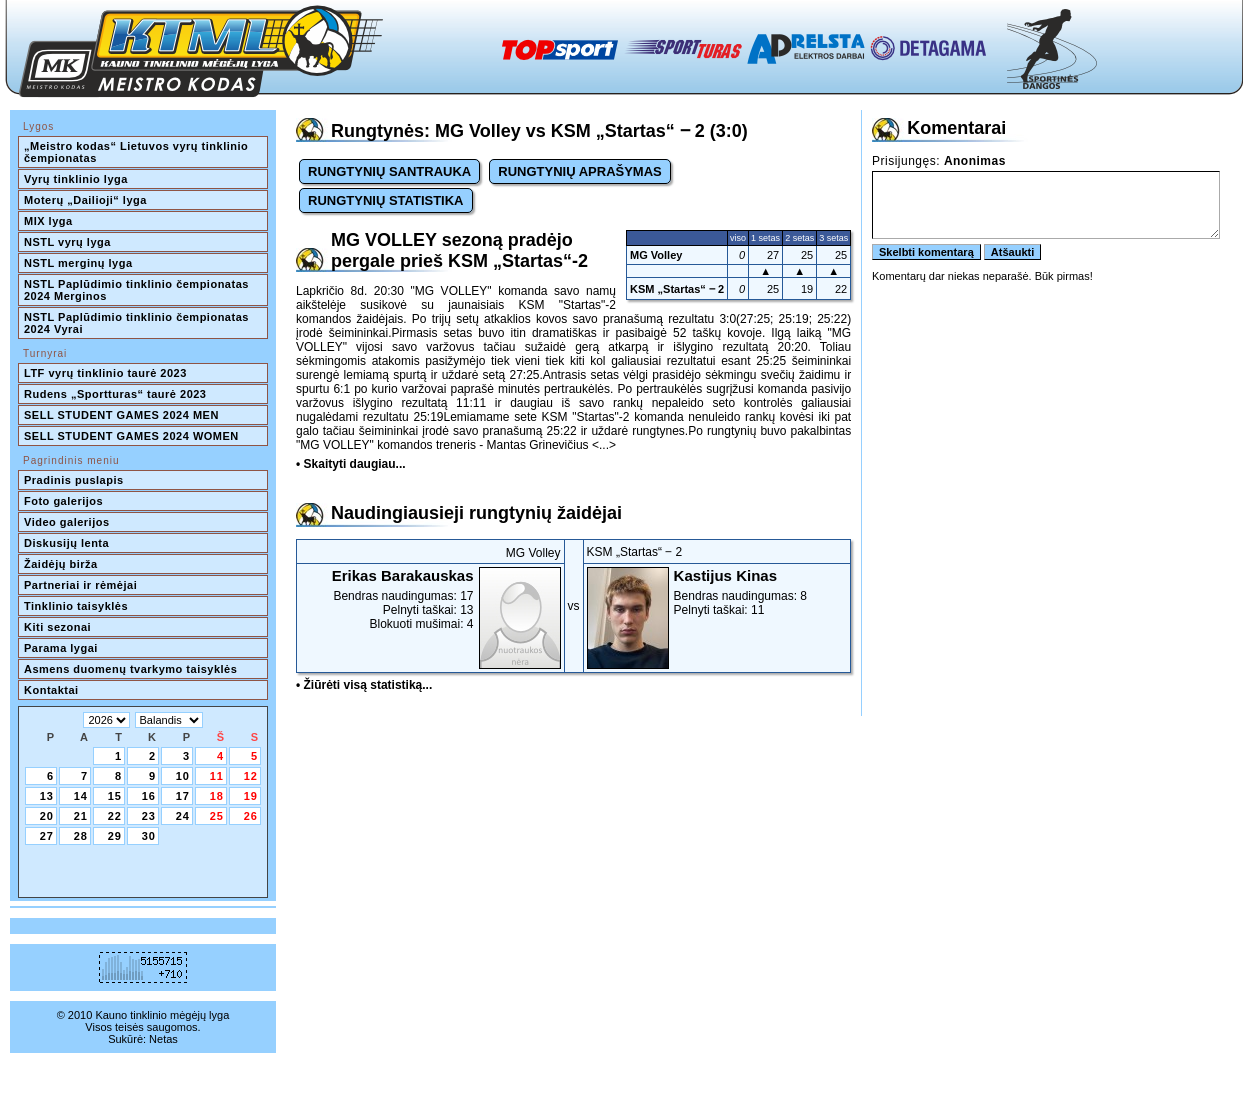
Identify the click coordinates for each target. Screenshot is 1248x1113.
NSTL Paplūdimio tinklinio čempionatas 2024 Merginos (138, 290)
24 (183, 816)
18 (217, 796)
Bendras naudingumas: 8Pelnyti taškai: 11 (717, 592)
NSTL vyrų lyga (67, 242)
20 (47, 816)
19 (251, 796)
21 (81, 816)
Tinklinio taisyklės (76, 606)
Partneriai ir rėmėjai (80, 585)
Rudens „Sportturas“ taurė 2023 (115, 394)
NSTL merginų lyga (78, 263)
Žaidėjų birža (61, 564)
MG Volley (656, 255)
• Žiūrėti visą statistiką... (364, 685)
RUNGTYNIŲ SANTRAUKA (389, 171)
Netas (163, 1039)
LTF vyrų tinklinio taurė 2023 (105, 373)
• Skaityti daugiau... (351, 464)
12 (251, 776)
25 (217, 816)
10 (183, 776)
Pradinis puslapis (74, 480)
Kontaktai (51, 690)
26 (251, 816)
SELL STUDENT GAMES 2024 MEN (121, 415)
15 (115, 796)
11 (217, 776)
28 (81, 836)
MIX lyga (48, 221)
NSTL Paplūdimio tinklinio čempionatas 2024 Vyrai (138, 323)
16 (149, 796)
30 (149, 836)
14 (81, 796)
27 (47, 836)
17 (183, 796)
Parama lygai (61, 648)
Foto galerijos (63, 501)
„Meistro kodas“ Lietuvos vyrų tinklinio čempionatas (138, 152)
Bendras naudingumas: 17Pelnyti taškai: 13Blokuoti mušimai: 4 (430, 599)
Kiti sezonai (57, 627)
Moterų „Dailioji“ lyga (85, 200)
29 (115, 836)
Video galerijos (67, 522)
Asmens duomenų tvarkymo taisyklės (130, 669)
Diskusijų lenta (66, 543)
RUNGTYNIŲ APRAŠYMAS (579, 171)
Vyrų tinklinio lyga (76, 179)
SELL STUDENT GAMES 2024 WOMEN (131, 436)
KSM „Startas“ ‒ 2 (677, 289)
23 (149, 816)
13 (47, 796)
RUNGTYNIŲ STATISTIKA (386, 200)
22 (115, 816)
